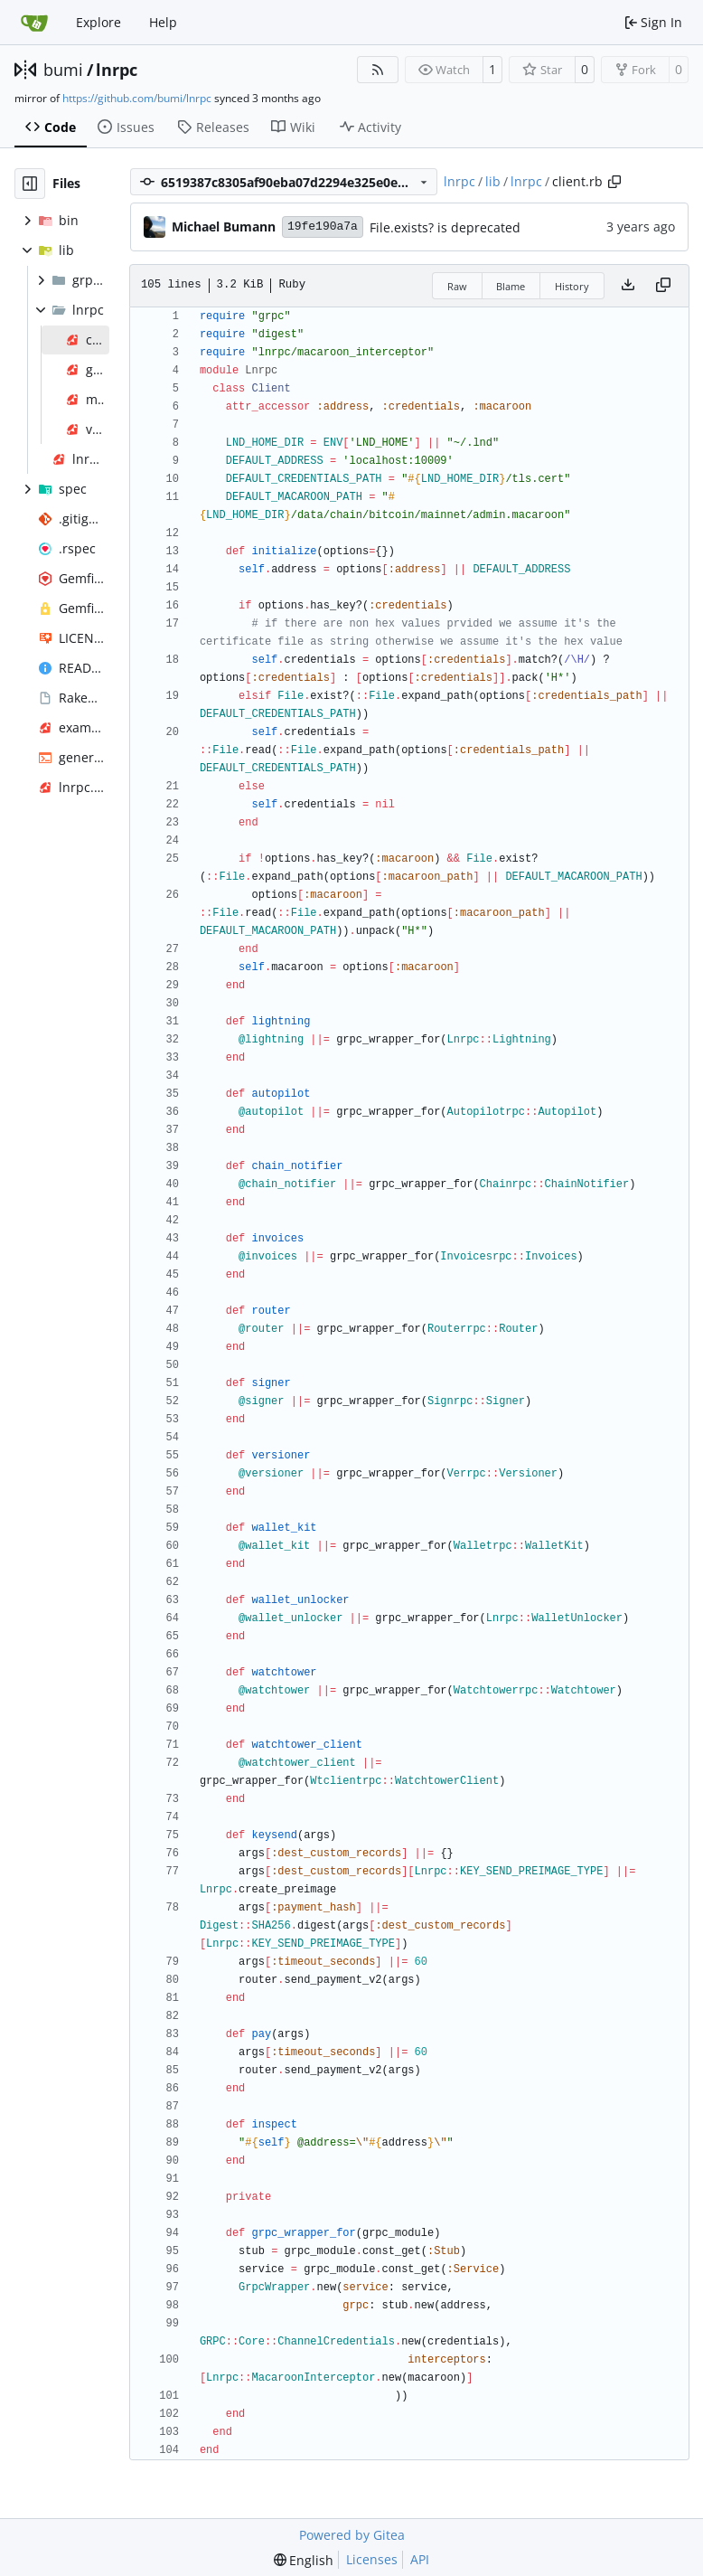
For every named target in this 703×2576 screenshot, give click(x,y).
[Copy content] (663, 285)
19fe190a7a (322, 226)
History (572, 286)
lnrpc (116, 70)
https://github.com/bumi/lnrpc (136, 98)
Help (163, 22)
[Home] (34, 22)
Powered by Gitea (352, 2534)
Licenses (372, 2559)
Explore (98, 22)
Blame (510, 286)
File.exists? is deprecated (445, 227)
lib (493, 181)
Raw (457, 286)
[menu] (304, 2560)
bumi (63, 70)
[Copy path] (614, 181)
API (419, 2559)
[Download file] (628, 285)
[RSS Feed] (377, 69)
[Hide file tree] (29, 183)
